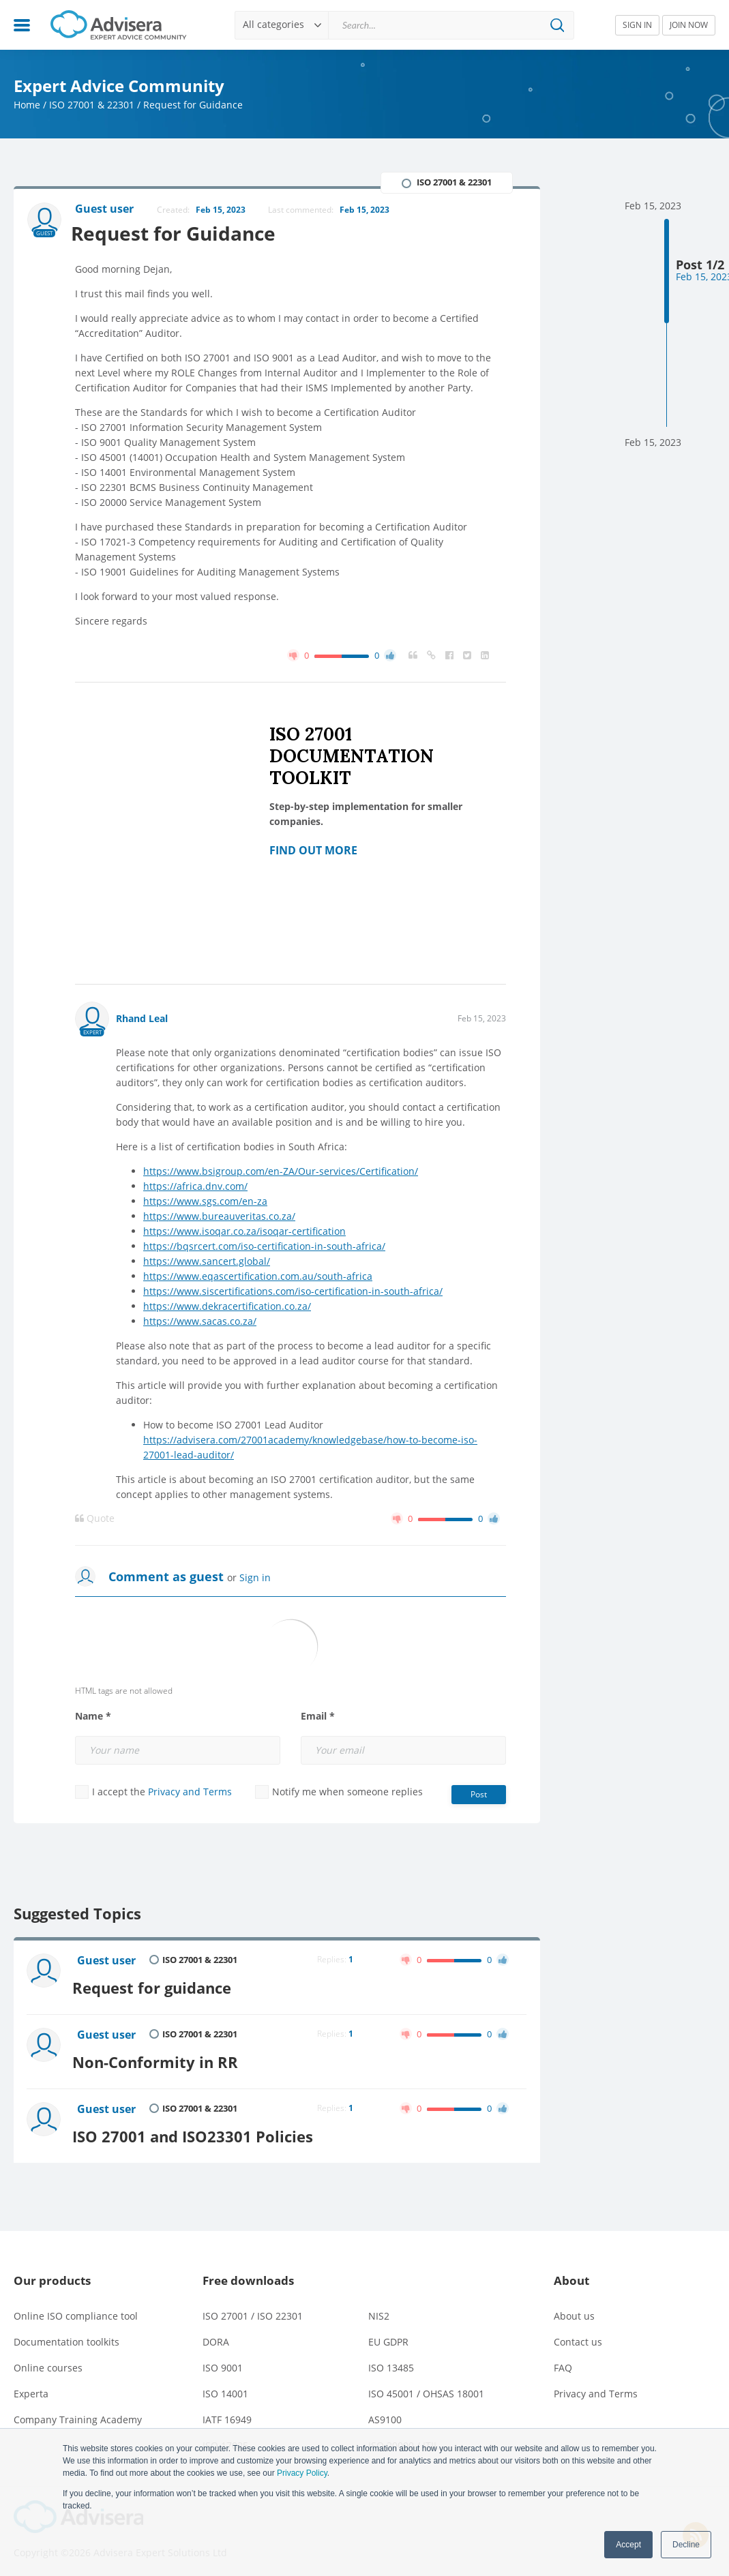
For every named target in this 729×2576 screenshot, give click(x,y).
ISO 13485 (391, 2360)
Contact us (578, 2334)
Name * (93, 1717)
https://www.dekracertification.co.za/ (227, 1306)
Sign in (255, 1578)
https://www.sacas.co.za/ (199, 1321)
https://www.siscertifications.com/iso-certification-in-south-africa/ (293, 1291)
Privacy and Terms (190, 1792)
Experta (31, 2386)
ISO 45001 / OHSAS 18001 (426, 2386)
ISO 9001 (223, 2360)
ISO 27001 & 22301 (91, 104)
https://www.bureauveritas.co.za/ (219, 1216)
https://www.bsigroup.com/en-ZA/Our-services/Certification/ (280, 1171)
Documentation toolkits (66, 2334)
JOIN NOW (689, 25)
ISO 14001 (225, 2386)
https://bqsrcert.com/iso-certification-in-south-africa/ (264, 1246)
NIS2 (378, 2308)
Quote (95, 1519)
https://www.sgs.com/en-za (205, 1201)
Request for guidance (157, 1985)
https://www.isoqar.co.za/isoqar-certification (244, 1231)
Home (27, 104)
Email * (318, 1717)
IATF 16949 (227, 2412)
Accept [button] (628, 2544)
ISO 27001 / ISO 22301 (253, 2308)
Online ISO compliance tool (76, 2308)
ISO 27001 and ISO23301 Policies (198, 2128)
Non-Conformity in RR (161, 2056)
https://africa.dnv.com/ (195, 1186)
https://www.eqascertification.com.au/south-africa (257, 1276)
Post (479, 1795)
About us (574, 2308)
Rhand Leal (142, 1019)
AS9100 (385, 2412)
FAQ (563, 2360)
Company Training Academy (78, 2412)
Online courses (48, 2360)
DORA (216, 2334)
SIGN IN (637, 25)
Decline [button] (686, 2544)
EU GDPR (388, 2334)
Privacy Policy (302, 2473)
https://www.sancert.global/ (206, 1261)
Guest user (107, 1961)
